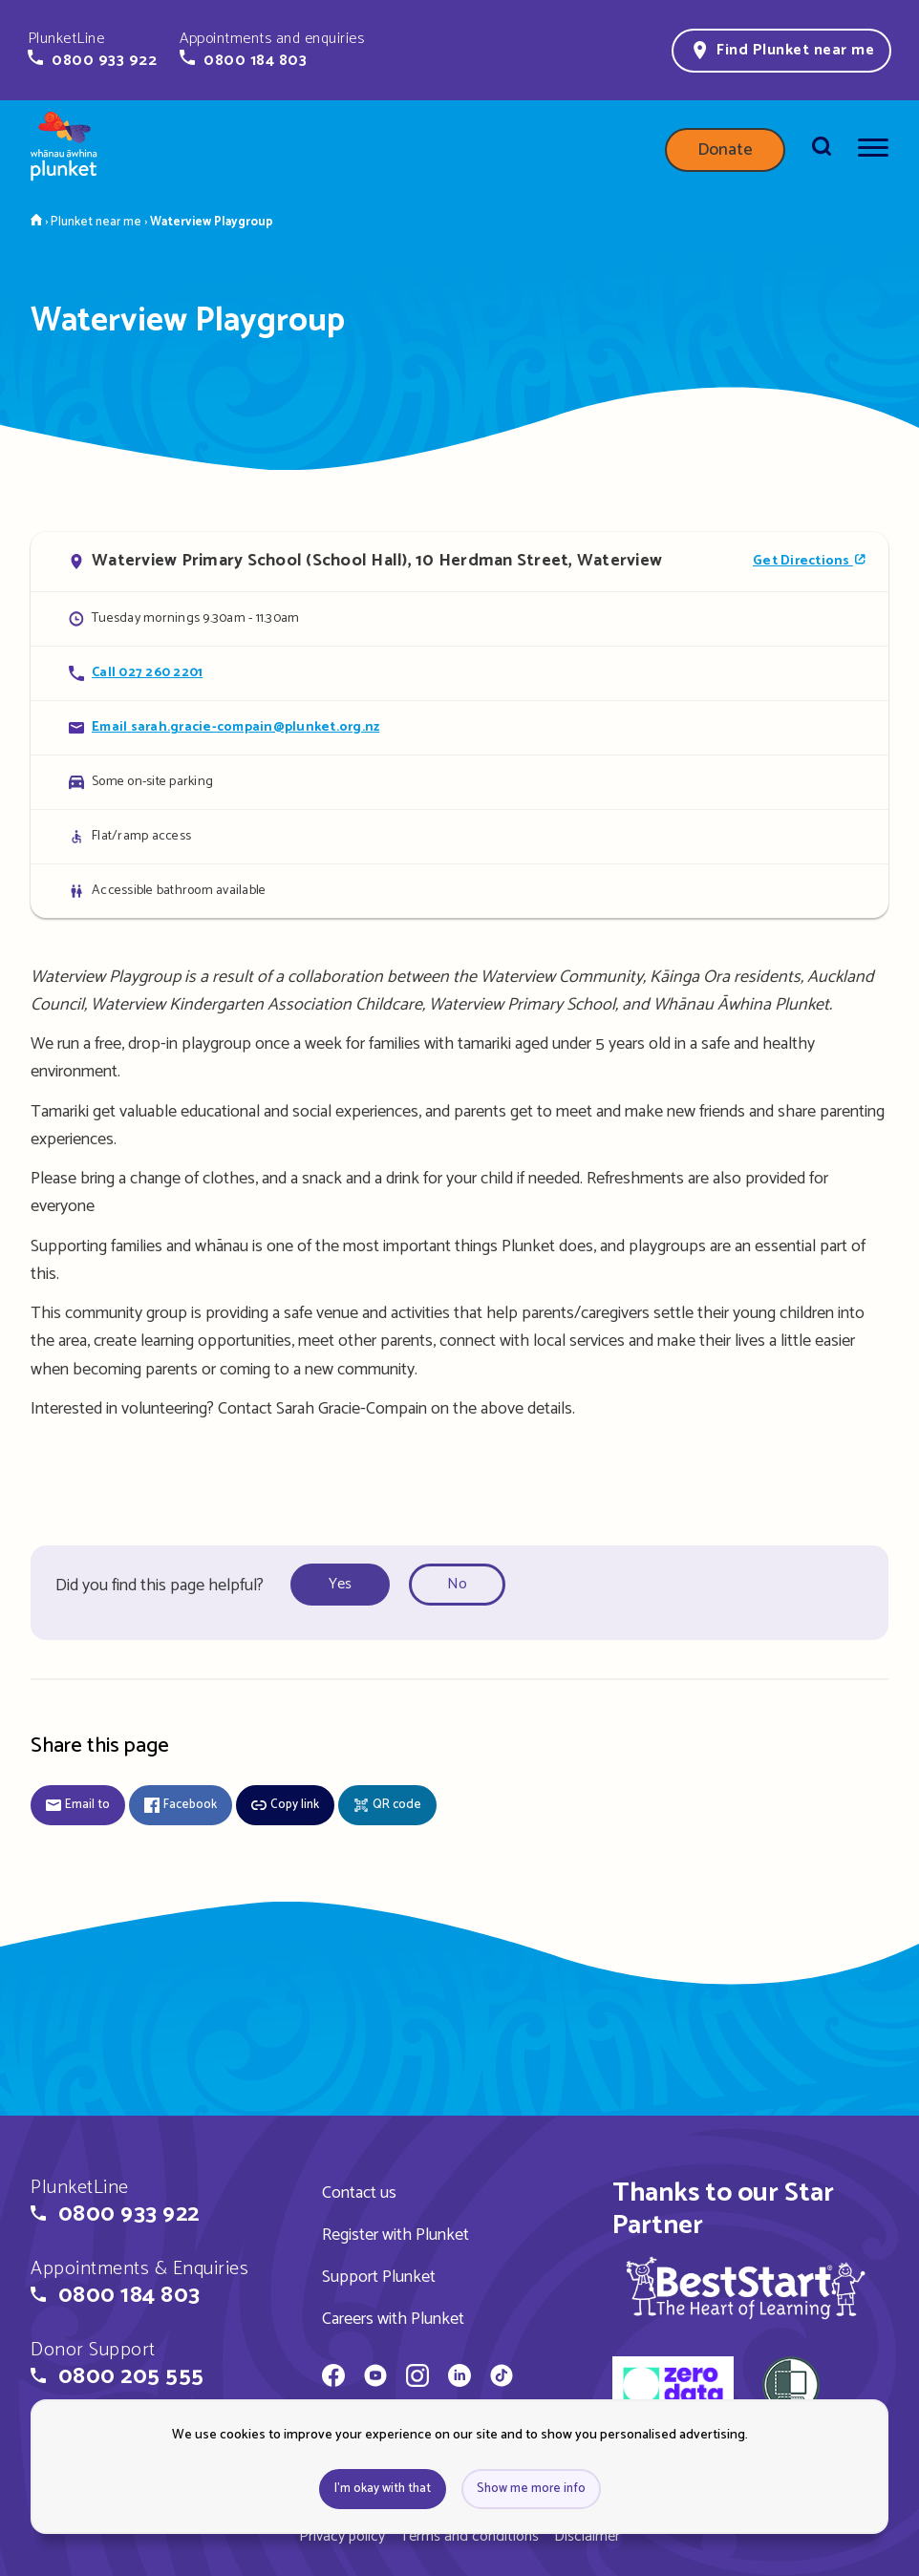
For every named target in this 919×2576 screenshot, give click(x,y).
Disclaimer (587, 2536)
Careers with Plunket (393, 2319)
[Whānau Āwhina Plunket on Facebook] (333, 2378)
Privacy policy (342, 2536)
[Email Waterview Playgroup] (459, 727)
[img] (745, 2287)
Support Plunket (379, 2277)
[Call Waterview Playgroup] (459, 673)
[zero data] (673, 2387)
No (457, 1584)
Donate (725, 150)
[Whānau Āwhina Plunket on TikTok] (501, 2378)
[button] (92, 50)
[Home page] (64, 150)
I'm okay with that (382, 2489)
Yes (340, 1584)
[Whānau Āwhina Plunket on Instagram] (417, 2378)
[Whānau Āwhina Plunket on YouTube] (375, 2378)
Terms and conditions (469, 2536)
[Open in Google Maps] (459, 561)
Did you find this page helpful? (159, 1585)
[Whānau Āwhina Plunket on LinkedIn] (459, 2378)
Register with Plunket (395, 2235)
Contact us (359, 2193)
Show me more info (531, 2489)
